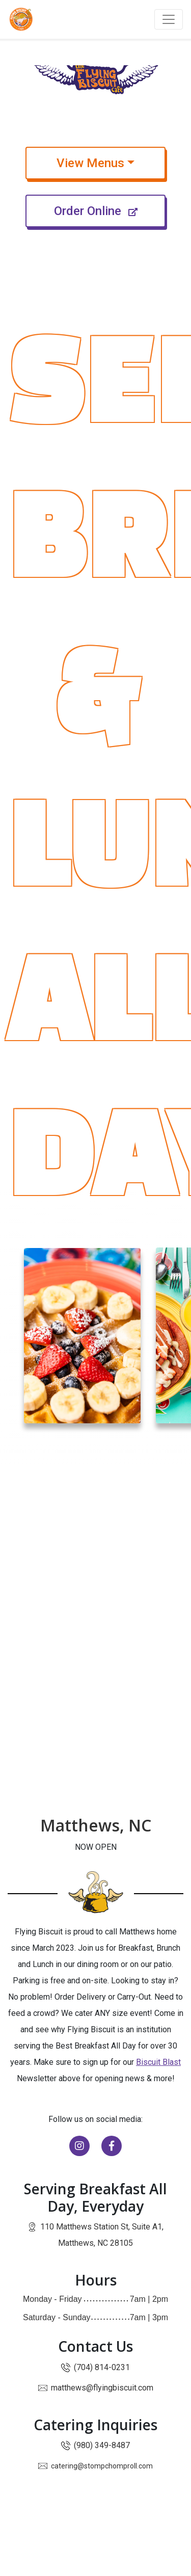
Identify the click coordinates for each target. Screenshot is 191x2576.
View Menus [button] (111, 161)
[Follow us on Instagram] (80, 2147)
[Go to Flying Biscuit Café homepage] (21, 19)
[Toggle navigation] (168, 19)
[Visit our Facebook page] (111, 2147)
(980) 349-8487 (102, 2445)
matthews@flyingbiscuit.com (102, 2388)
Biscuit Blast (158, 2062)
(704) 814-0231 (102, 2367)
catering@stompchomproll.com (102, 2466)
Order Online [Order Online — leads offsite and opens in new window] (110, 209)
